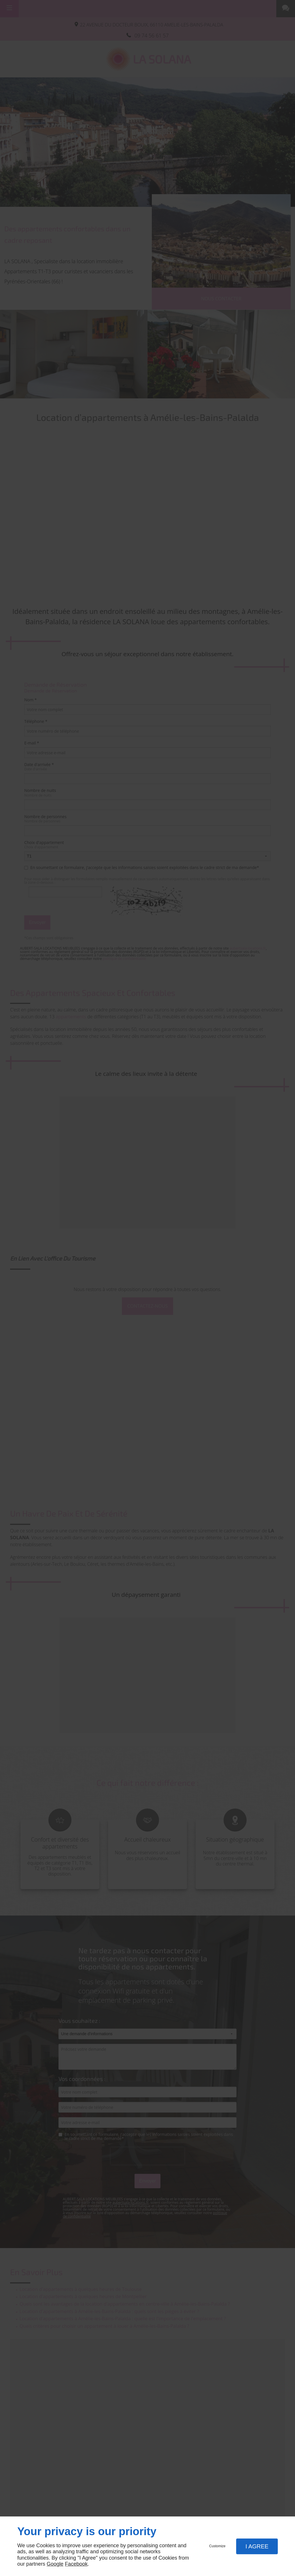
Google (55, 2564)
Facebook (76, 2564)
